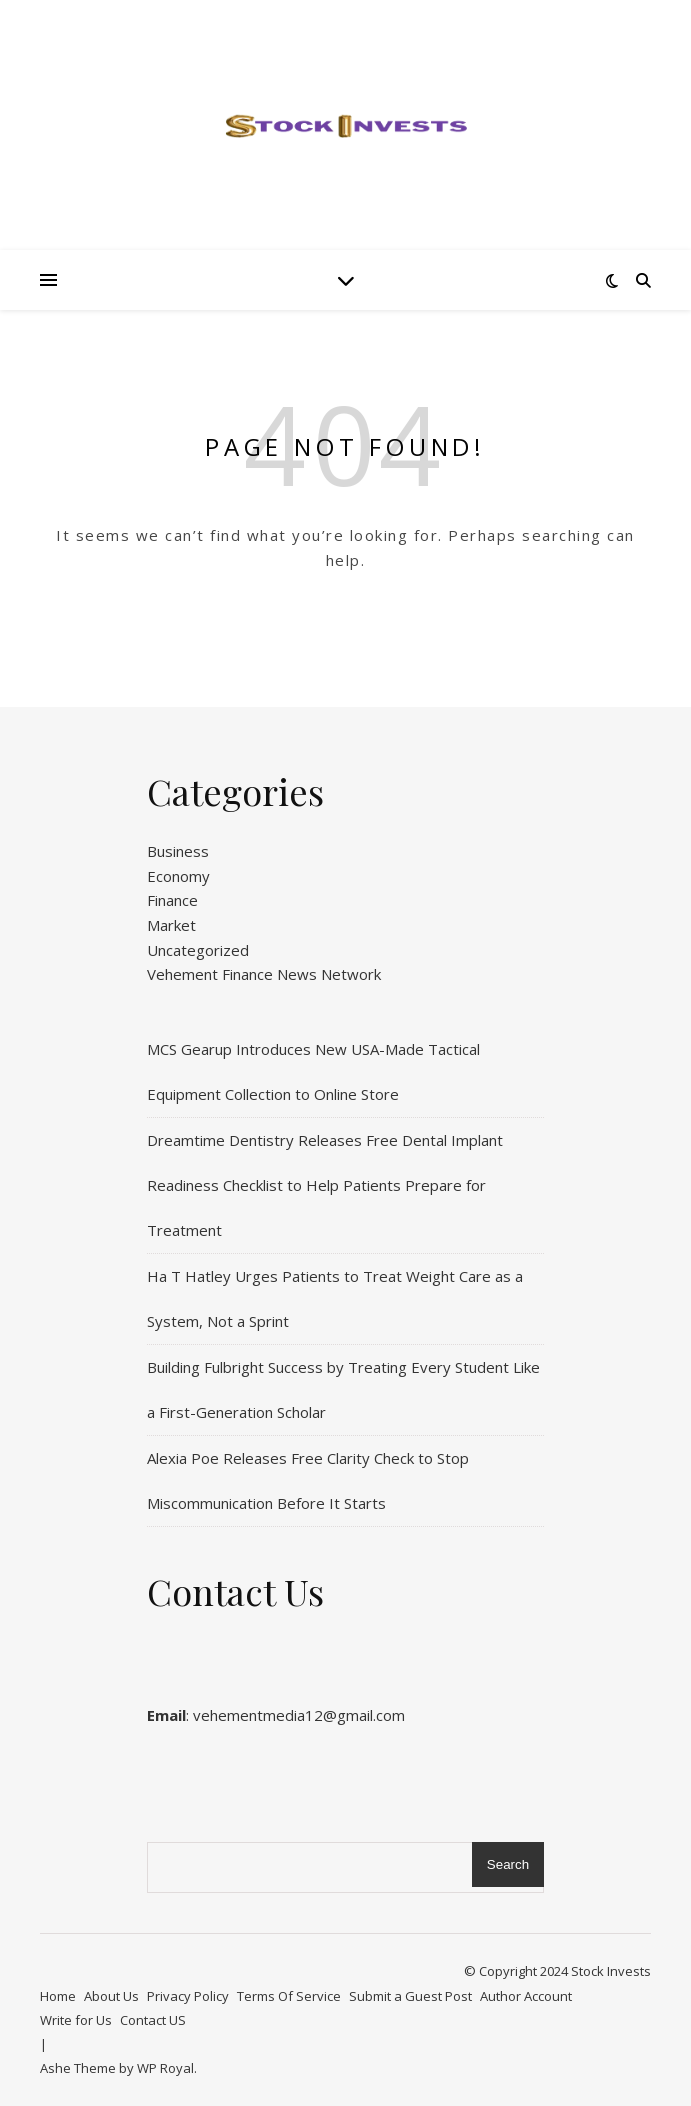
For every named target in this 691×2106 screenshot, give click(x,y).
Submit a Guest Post (410, 1996)
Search (508, 1864)
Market (171, 925)
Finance (172, 900)
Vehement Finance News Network (264, 974)
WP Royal (165, 2068)
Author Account (526, 1996)
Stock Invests (611, 1971)
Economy (178, 876)
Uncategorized (198, 950)
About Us (111, 1996)
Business (178, 851)
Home (58, 1996)
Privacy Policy (188, 1996)
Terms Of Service (289, 1996)
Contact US (153, 2020)
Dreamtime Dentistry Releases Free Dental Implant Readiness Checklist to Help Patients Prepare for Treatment (325, 1185)
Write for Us (76, 2020)
